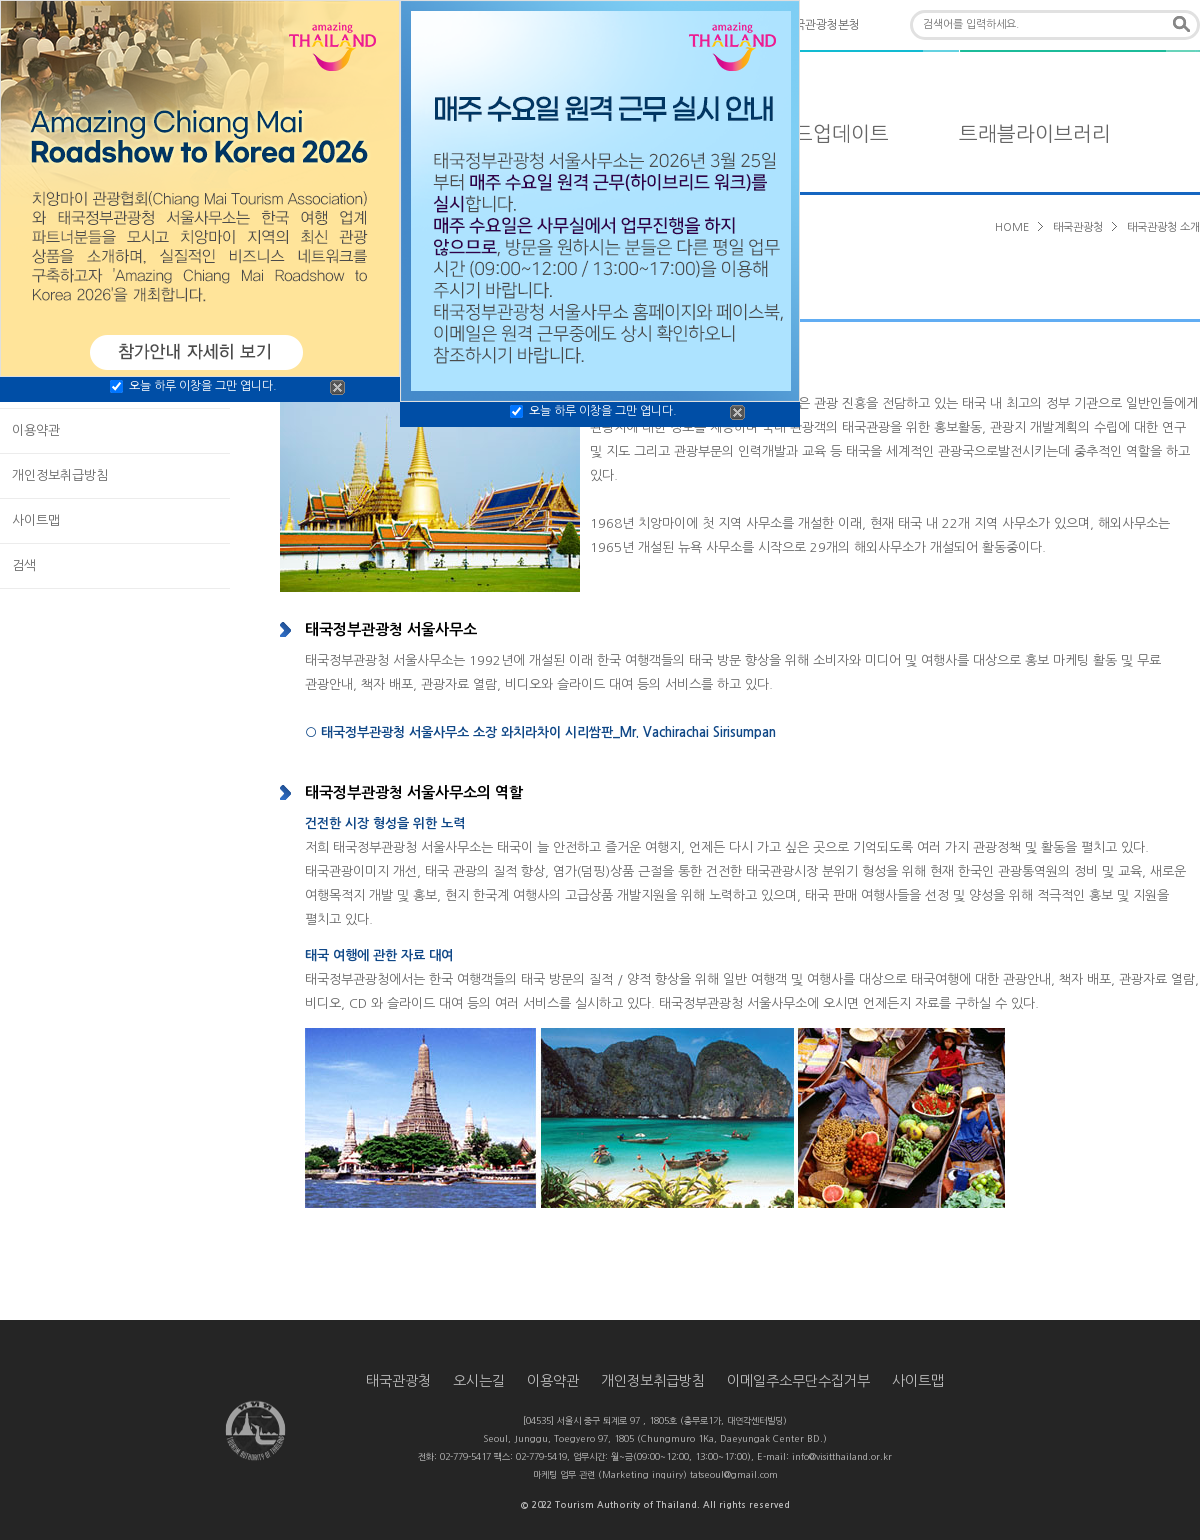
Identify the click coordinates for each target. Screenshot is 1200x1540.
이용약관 (36, 430)
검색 (24, 565)
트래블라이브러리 (1035, 134)
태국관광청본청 (821, 25)
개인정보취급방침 (60, 475)
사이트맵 (36, 520)
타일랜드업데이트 (813, 134)
